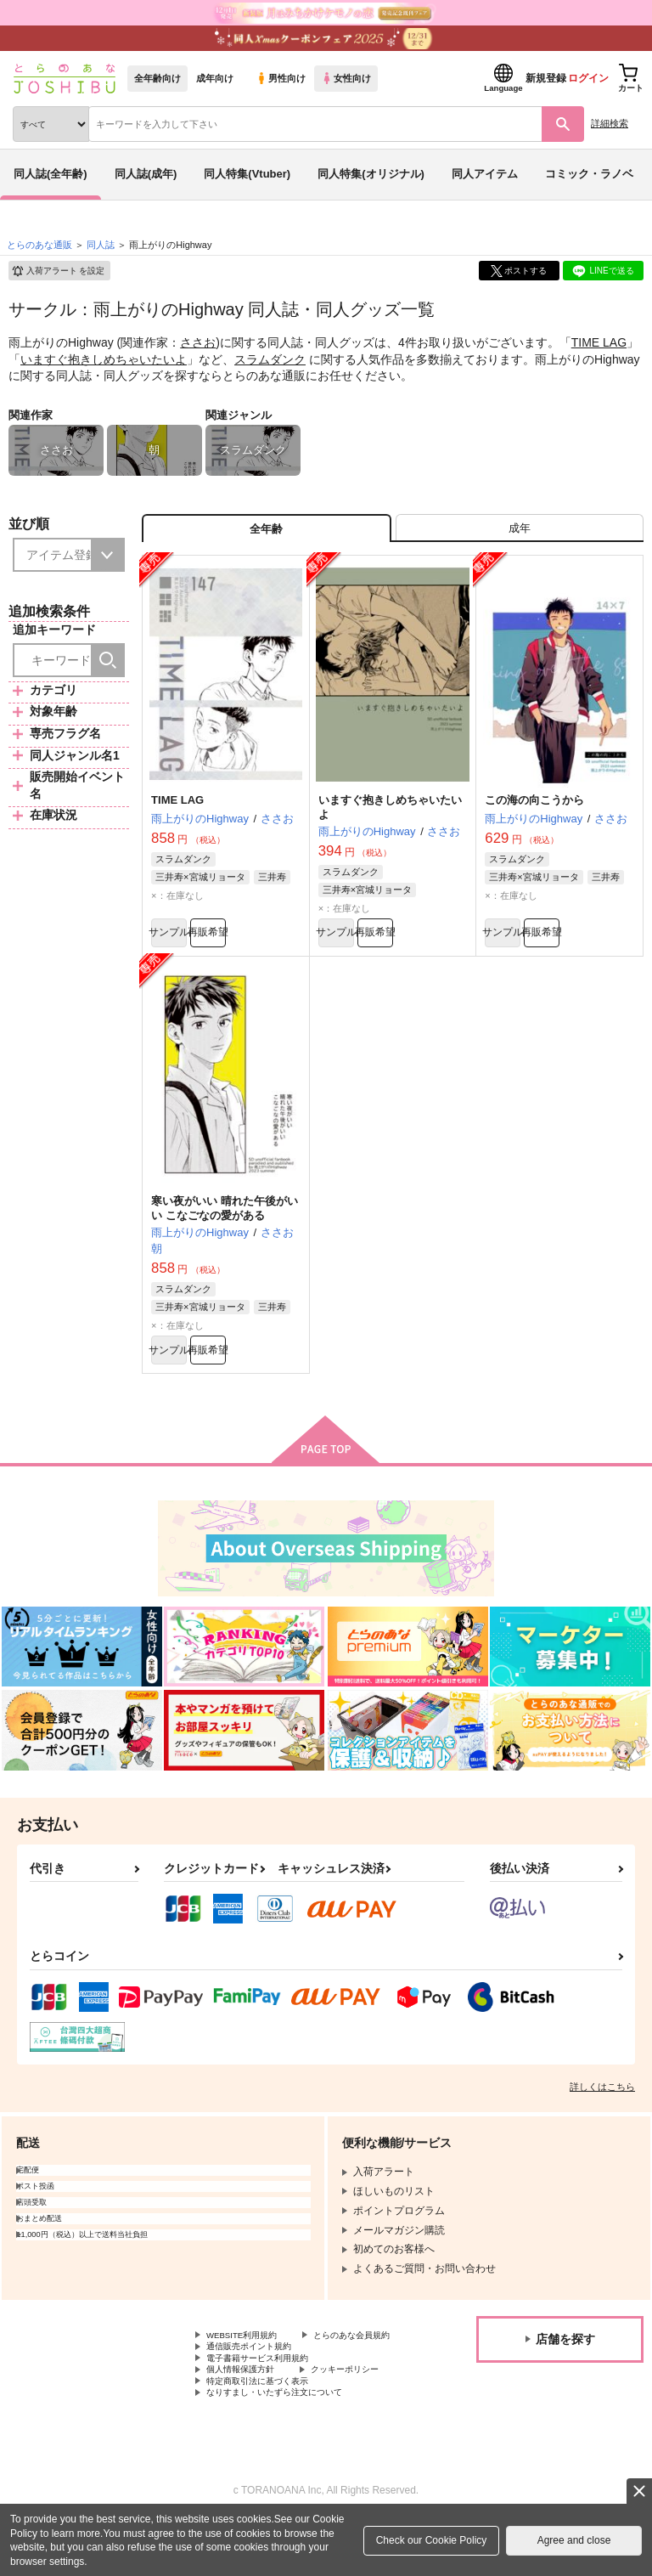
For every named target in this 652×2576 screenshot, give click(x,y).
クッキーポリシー (365, 2418)
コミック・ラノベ (589, 173)
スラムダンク (270, 359)
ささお (198, 342)
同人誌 (101, 245)
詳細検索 (609, 123)
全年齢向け (157, 78)
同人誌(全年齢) (50, 173)
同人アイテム (485, 173)
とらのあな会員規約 (252, 2375)
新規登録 (546, 78)
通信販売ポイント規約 (257, 2389)
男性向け (281, 78)
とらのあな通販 (39, 245)
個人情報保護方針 (247, 2418)
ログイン (588, 78)
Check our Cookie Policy (431, 2540)
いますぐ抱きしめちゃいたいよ (103, 359)
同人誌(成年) (146, 173)
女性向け (346, 78)
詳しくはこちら (602, 2111)
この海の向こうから (534, 810)
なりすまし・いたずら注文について (287, 2447)
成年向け (214, 78)
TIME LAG (599, 342)
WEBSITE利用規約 (249, 2361)
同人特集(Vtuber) (247, 173)
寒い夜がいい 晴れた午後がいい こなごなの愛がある (224, 1226)
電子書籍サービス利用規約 (267, 2403)
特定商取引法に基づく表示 (267, 2432)
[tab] (520, 533)
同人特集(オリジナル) (371, 173)
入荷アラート (57, 271)
